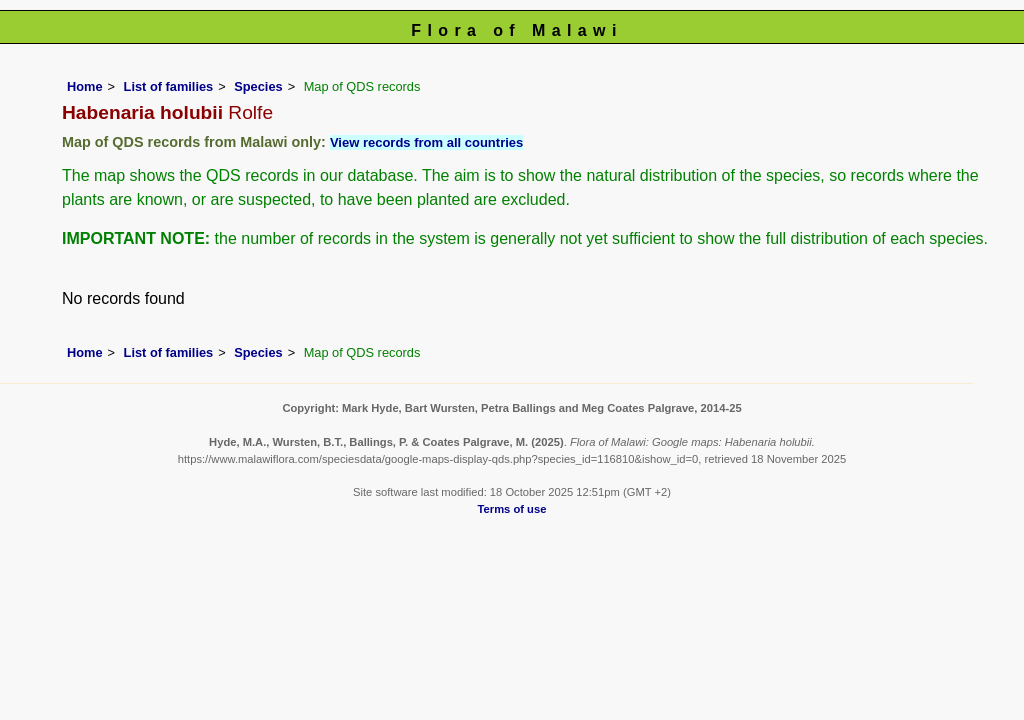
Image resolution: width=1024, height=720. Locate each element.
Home (85, 86)
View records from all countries (426, 142)
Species (258, 86)
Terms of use (512, 509)
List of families (169, 86)
